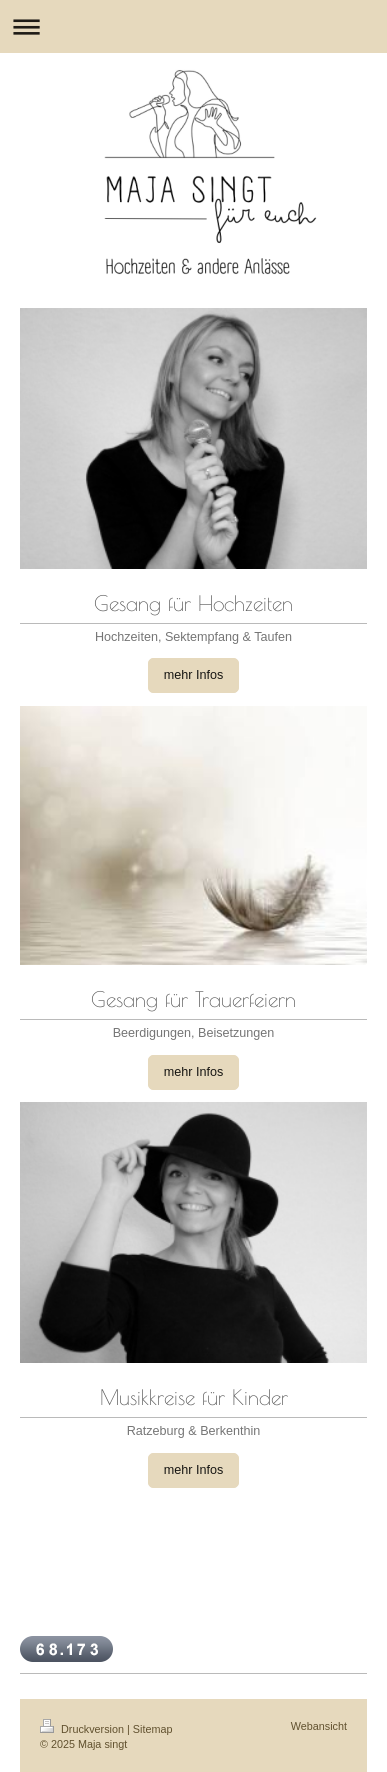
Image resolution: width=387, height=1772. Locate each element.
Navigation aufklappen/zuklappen (193, 26)
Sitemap (153, 1729)
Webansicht (319, 1726)
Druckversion (83, 1729)
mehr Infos (194, 675)
